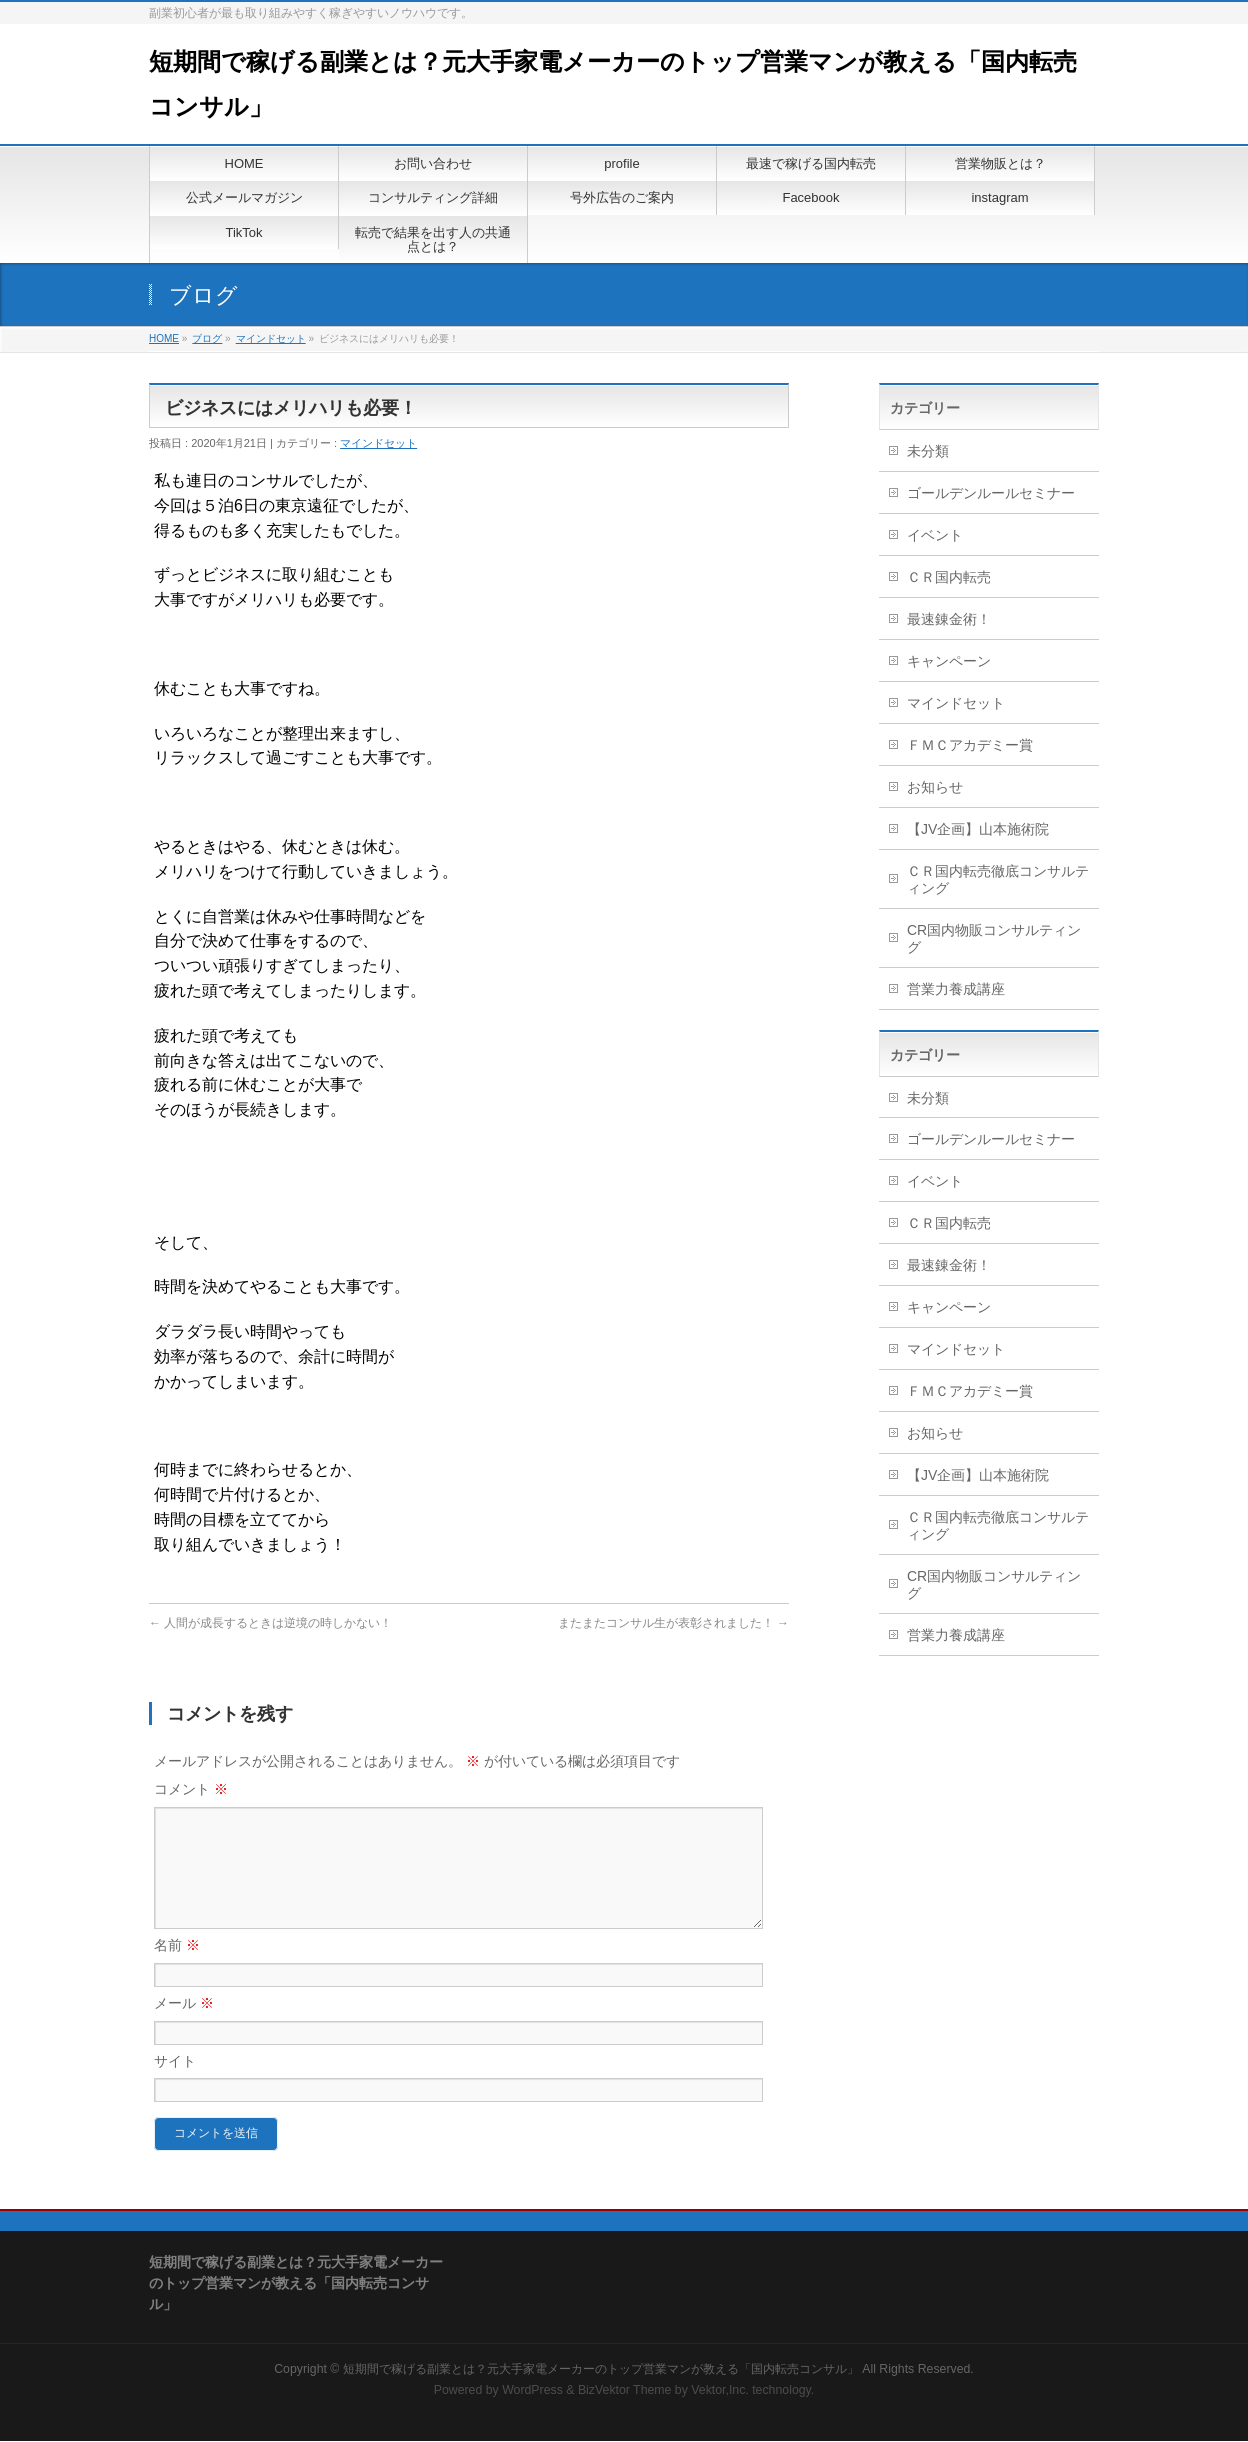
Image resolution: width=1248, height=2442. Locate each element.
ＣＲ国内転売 (949, 577)
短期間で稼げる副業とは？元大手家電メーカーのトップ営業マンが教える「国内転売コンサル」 (601, 2370)
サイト (175, 2085)
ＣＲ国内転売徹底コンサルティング (998, 879)
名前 (177, 1969)
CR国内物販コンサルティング (994, 938)
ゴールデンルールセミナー (991, 493)
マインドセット (271, 338)
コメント (191, 1789)
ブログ (207, 338)
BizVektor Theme (625, 2391)
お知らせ (935, 787)
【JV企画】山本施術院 (978, 829)
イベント (935, 535)
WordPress (532, 2391)
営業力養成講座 (956, 989)
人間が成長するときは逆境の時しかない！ (270, 1623)
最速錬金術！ (949, 619)
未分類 (928, 451)
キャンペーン (949, 661)
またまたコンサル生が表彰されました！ (673, 1623)
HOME (164, 338)
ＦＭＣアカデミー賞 (970, 745)
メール (184, 2027)
